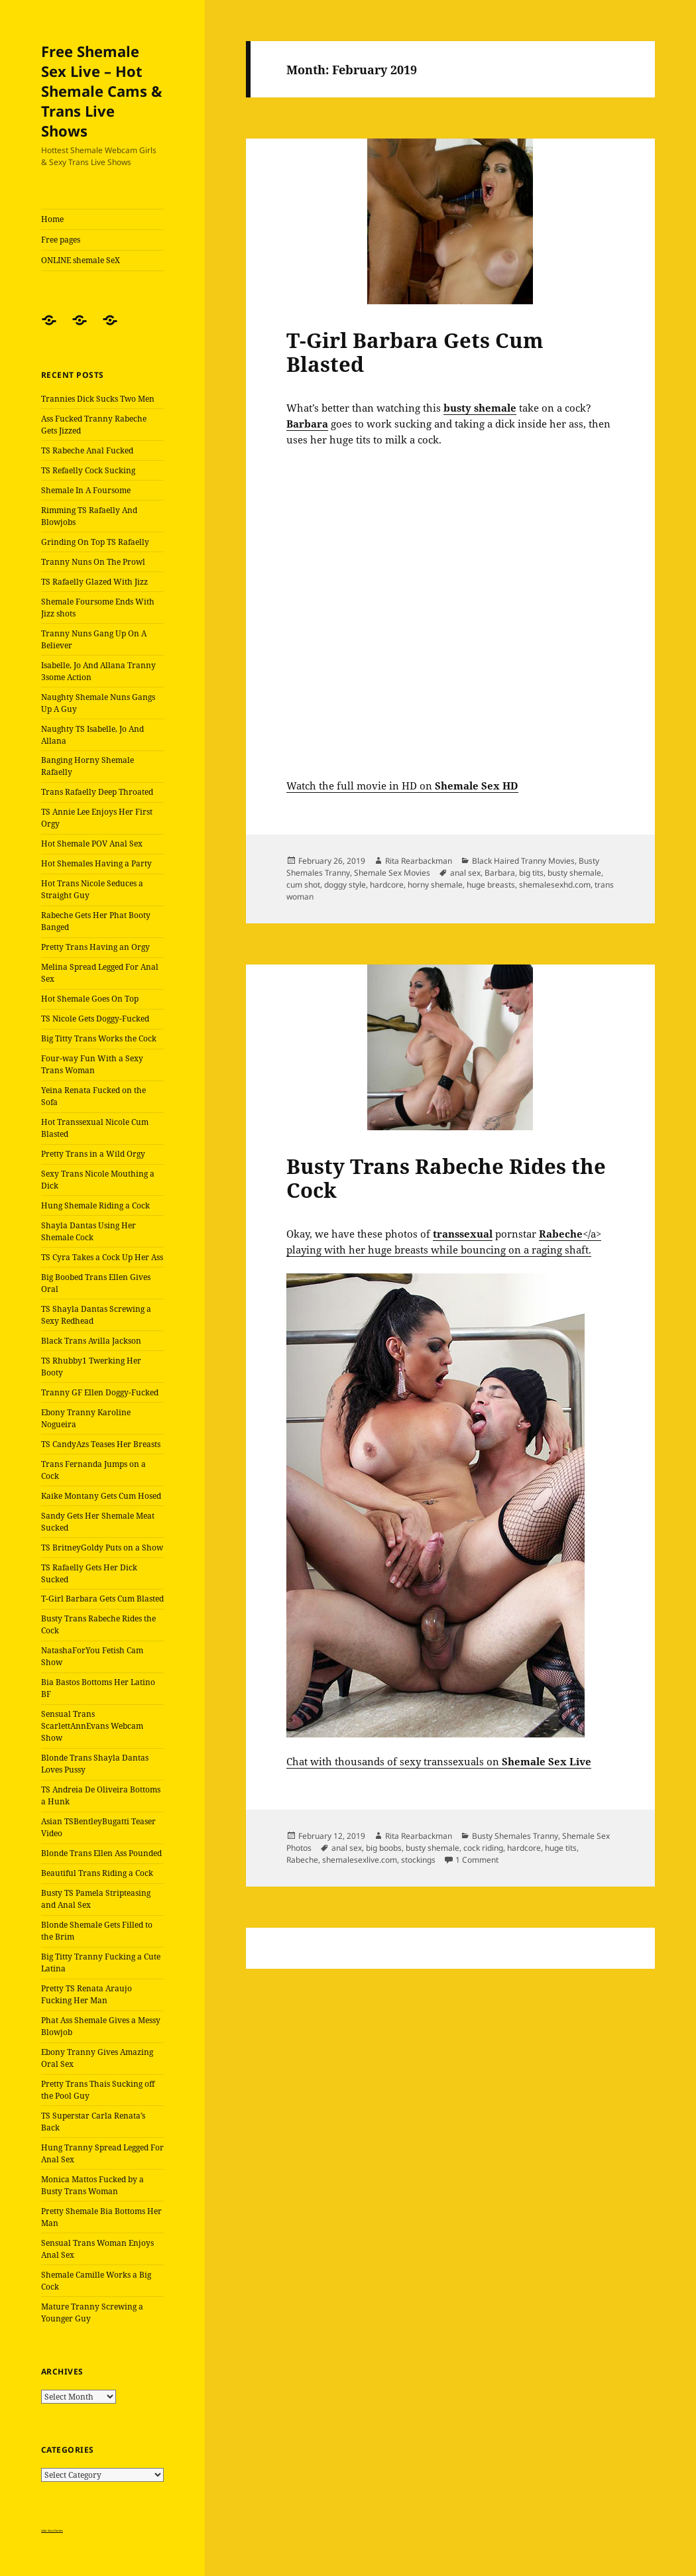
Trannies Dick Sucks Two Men (97, 398)
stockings (418, 1859)
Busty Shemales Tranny (515, 1836)
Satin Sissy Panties (52, 2530)
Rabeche (302, 1859)
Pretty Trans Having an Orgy (95, 947)
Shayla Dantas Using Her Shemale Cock (88, 1231)
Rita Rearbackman (418, 860)
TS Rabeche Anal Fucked (87, 450)
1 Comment (476, 1859)
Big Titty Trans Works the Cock (98, 1038)
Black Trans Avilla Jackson (91, 1340)
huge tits (561, 1847)
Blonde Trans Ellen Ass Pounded (101, 1853)
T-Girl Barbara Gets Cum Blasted (102, 1598)
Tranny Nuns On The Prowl (93, 561)
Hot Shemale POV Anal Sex (92, 843)
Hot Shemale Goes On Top (90, 998)
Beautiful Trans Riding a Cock (97, 1873)
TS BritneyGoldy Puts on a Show (102, 1547)
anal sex (465, 872)
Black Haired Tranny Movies (523, 860)
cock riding (483, 1847)
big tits (531, 872)
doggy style (345, 884)
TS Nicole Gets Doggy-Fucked (95, 1018)
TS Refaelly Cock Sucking (88, 470)
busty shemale (574, 872)
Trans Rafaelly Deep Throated (97, 791)
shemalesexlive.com (359, 1859)
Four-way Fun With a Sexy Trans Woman (92, 1064)
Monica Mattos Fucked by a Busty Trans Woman (92, 2185)
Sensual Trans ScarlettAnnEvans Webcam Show (92, 1725)
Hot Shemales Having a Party (96, 863)
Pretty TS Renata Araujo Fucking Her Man (86, 1994)
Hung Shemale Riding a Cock (95, 1205)
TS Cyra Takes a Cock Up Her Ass (102, 1257)
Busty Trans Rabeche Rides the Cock (446, 1178)
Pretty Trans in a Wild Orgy (93, 1153)
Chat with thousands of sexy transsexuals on (438, 1761)
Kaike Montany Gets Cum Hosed (101, 1495)
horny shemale (435, 884)
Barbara (500, 872)
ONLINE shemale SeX (80, 260)
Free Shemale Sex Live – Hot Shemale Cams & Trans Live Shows (101, 91)
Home (52, 219)
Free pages (60, 239)
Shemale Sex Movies (392, 872)
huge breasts (491, 884)
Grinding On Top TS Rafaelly (95, 542)
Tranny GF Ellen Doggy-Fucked (99, 1392)
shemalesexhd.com (555, 884)
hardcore (387, 884)
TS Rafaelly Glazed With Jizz (94, 581)
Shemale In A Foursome (86, 490)
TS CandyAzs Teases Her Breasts (100, 1444)
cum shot (303, 884)
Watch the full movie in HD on (402, 785)
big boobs (384, 1847)
